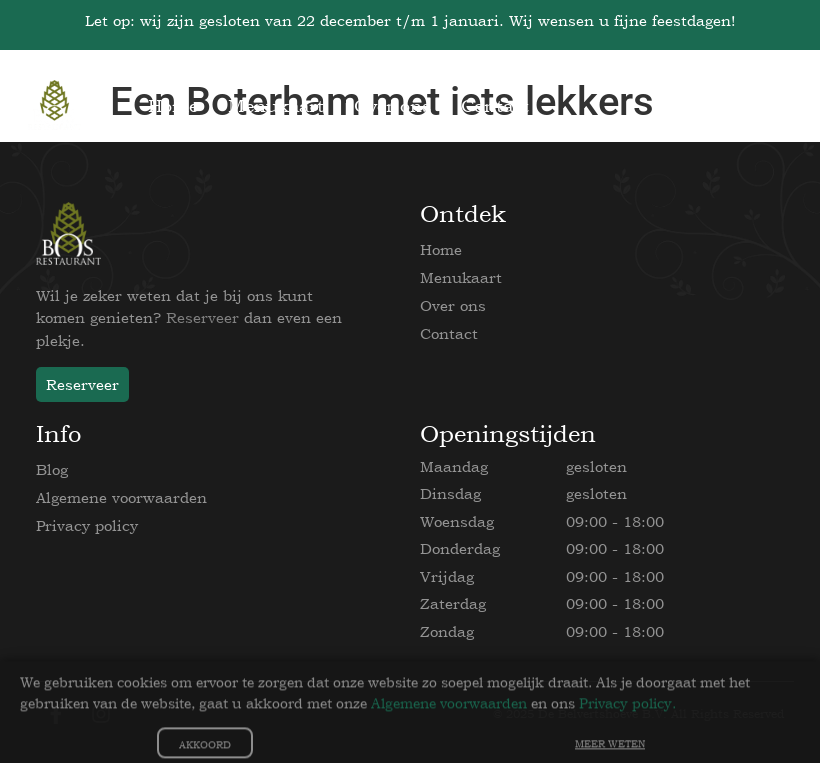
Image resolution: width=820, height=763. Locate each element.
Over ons (453, 305)
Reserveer (202, 317)
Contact (449, 333)
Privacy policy (87, 525)
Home (441, 249)
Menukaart (461, 277)
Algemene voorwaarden (121, 497)
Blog (52, 469)
